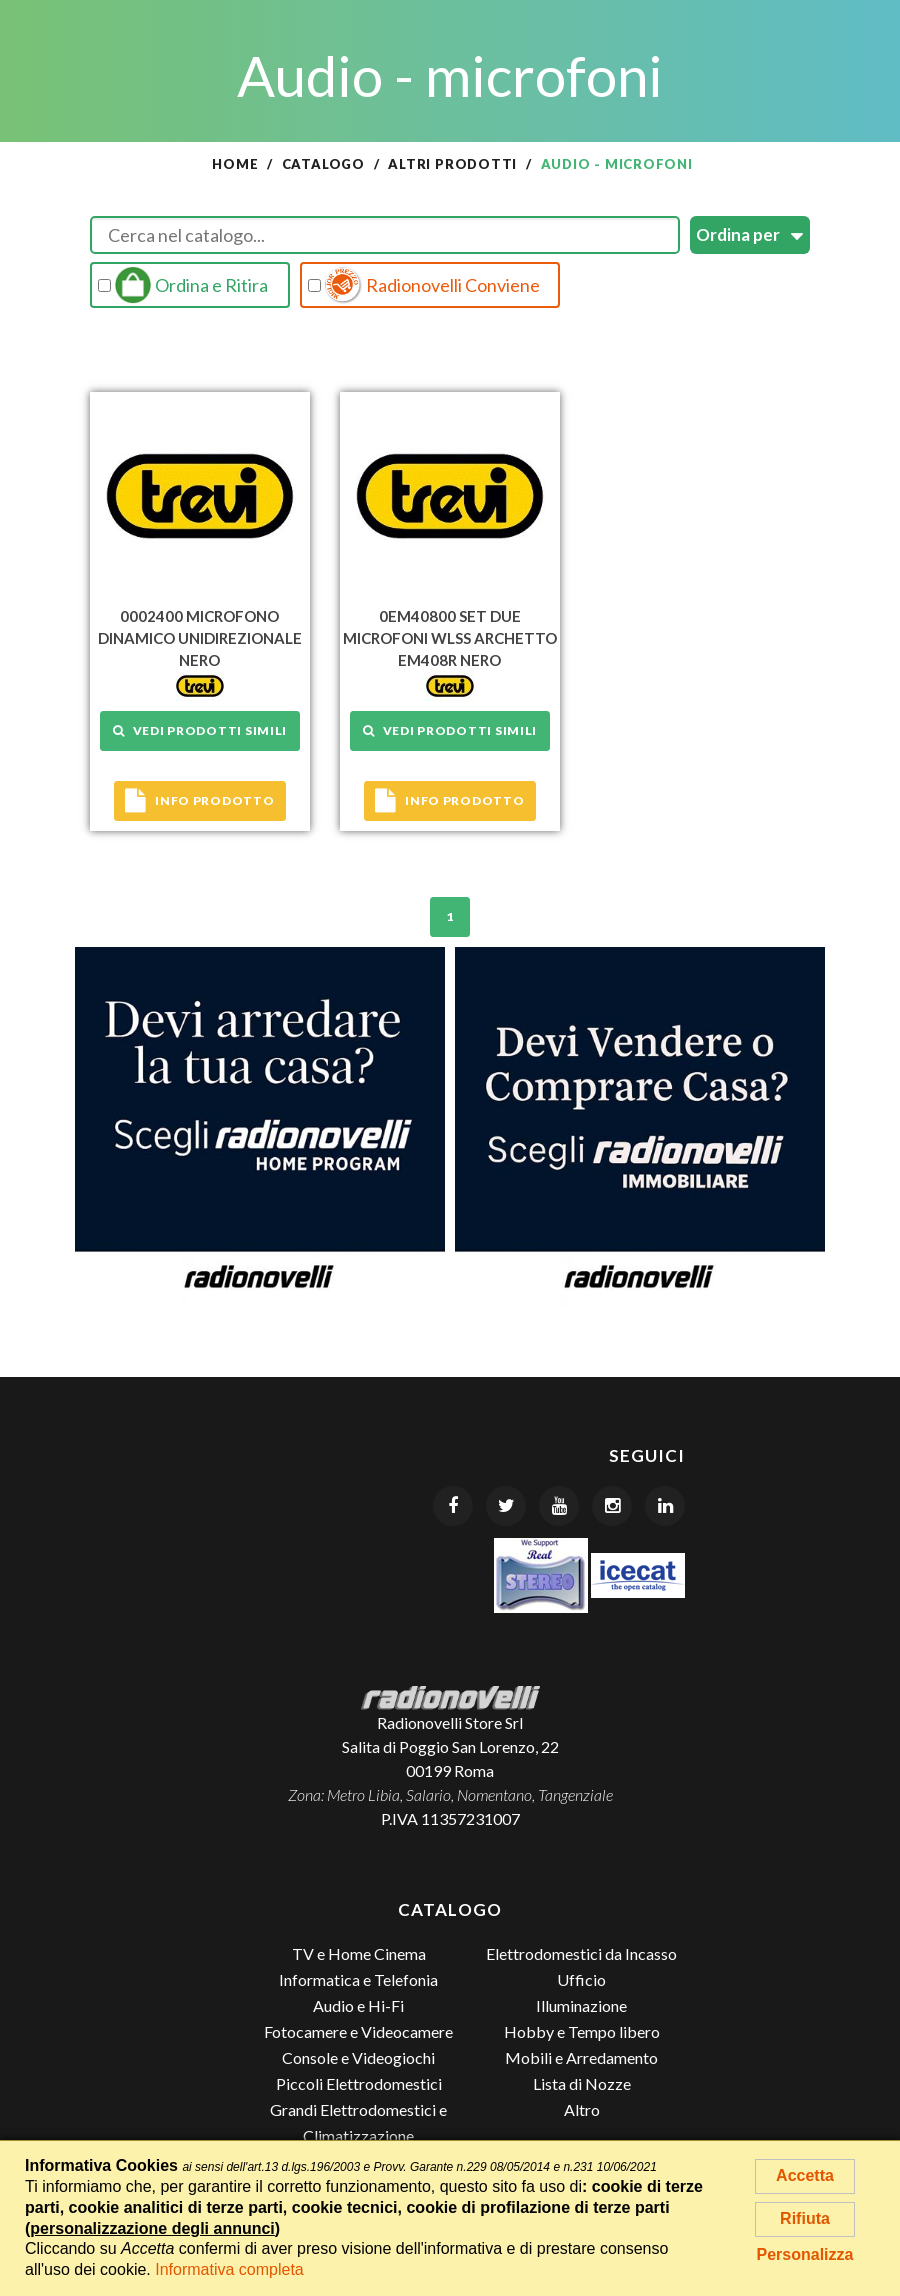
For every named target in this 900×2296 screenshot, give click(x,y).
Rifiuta (805, 2218)
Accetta (805, 2175)
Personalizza (805, 2254)
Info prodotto (199, 801)
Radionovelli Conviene (424, 285)
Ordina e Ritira (183, 285)
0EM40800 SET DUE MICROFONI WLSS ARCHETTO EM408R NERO (450, 638)
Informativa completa (229, 2269)
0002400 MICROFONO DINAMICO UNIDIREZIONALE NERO (200, 638)
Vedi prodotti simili (200, 730)
